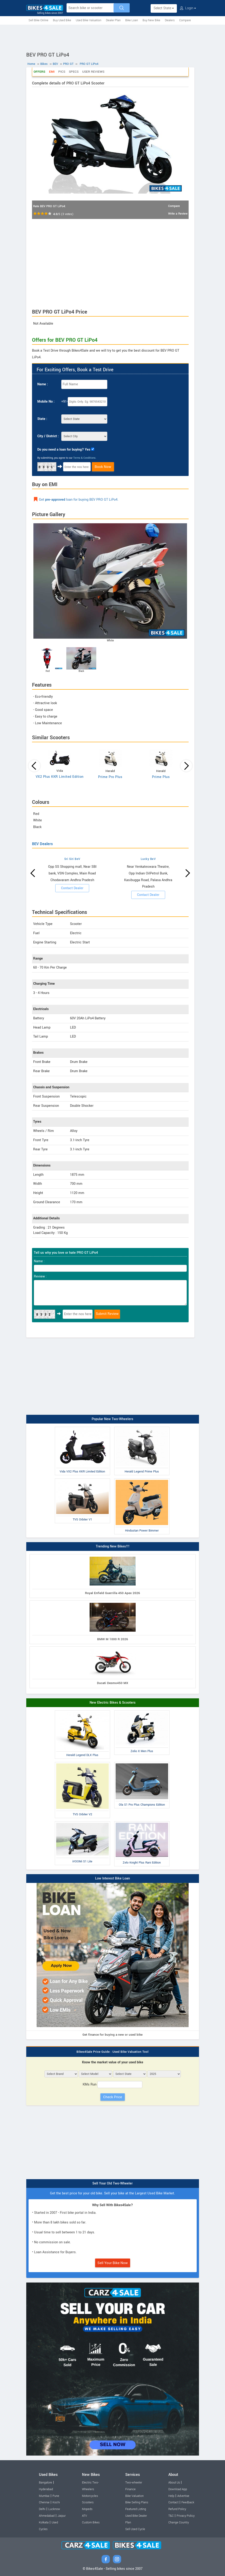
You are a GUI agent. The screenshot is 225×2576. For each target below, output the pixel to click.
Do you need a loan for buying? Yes (63, 449)
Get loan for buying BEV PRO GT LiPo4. (78, 499)
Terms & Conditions (84, 458)
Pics (61, 71)
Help (171, 2496)
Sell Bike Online (38, 20)
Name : (42, 384)
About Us (174, 2482)
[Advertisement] (112, 37)
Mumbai (44, 2496)
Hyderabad (46, 2489)
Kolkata (44, 2522)
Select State (164, 8)
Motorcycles (90, 2496)
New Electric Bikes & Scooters (113, 1702)
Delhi (42, 2509)
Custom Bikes (90, 2522)
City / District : (48, 436)
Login (188, 8)
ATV (84, 2516)
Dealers (170, 20)
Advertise (183, 2496)
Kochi (56, 2502)
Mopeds (87, 2509)
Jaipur (62, 2516)
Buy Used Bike (62, 20)
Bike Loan (131, 20)
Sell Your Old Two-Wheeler (112, 2183)
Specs (74, 71)
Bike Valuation (134, 2496)
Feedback (187, 2502)
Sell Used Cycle (135, 2529)
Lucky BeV (148, 859)
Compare (185, 20)
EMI (52, 71)
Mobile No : (46, 401)
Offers (39, 71)
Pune (56, 2496)
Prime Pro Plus (110, 777)
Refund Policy (177, 2509)
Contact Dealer (72, 888)
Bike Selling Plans (136, 2502)
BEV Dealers (42, 844)
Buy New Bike (151, 20)
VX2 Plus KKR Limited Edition (60, 776)
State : (42, 418)
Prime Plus (161, 777)
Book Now (103, 466)
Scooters (88, 2502)
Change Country (178, 2522)
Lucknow (54, 2509)
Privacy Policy (186, 2516)
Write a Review (177, 214)
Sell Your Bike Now (112, 2262)
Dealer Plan (113, 20)
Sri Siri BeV (72, 859)
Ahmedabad (47, 2516)
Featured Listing (135, 2509)
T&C (171, 2516)
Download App (177, 2489)
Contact (173, 2502)
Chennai (44, 2502)
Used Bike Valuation (88, 20)
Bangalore (45, 2482)
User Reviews (93, 71)
